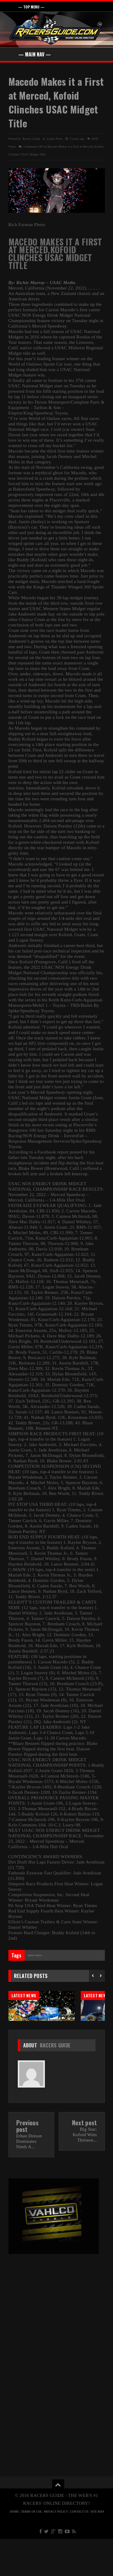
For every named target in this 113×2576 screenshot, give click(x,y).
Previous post (27, 2163)
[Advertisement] (56, 2340)
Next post (84, 2159)
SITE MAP (97, 2548)
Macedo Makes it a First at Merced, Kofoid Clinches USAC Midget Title (56, 102)
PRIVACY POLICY (56, 2548)
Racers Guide (55, 2082)
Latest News (55, 138)
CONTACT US (79, 2548)
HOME (14, 2548)
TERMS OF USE (31, 2548)
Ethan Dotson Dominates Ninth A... (29, 2178)
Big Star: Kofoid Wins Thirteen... (85, 2172)
